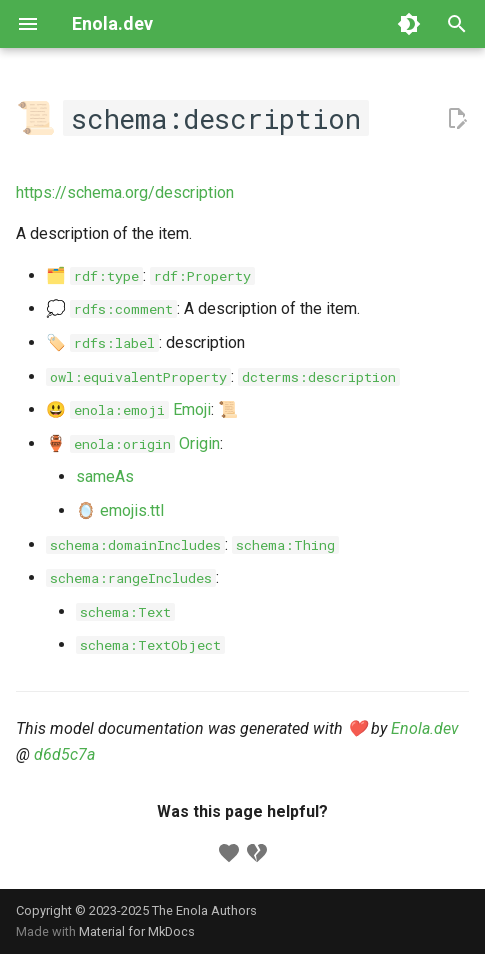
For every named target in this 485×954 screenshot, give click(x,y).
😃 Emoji (128, 409)
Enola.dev (425, 728)
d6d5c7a (64, 754)
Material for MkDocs (137, 931)
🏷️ (102, 342)
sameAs (105, 476)
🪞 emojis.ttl (120, 510)
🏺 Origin (133, 443)
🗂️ (94, 275)
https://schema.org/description (125, 192)
